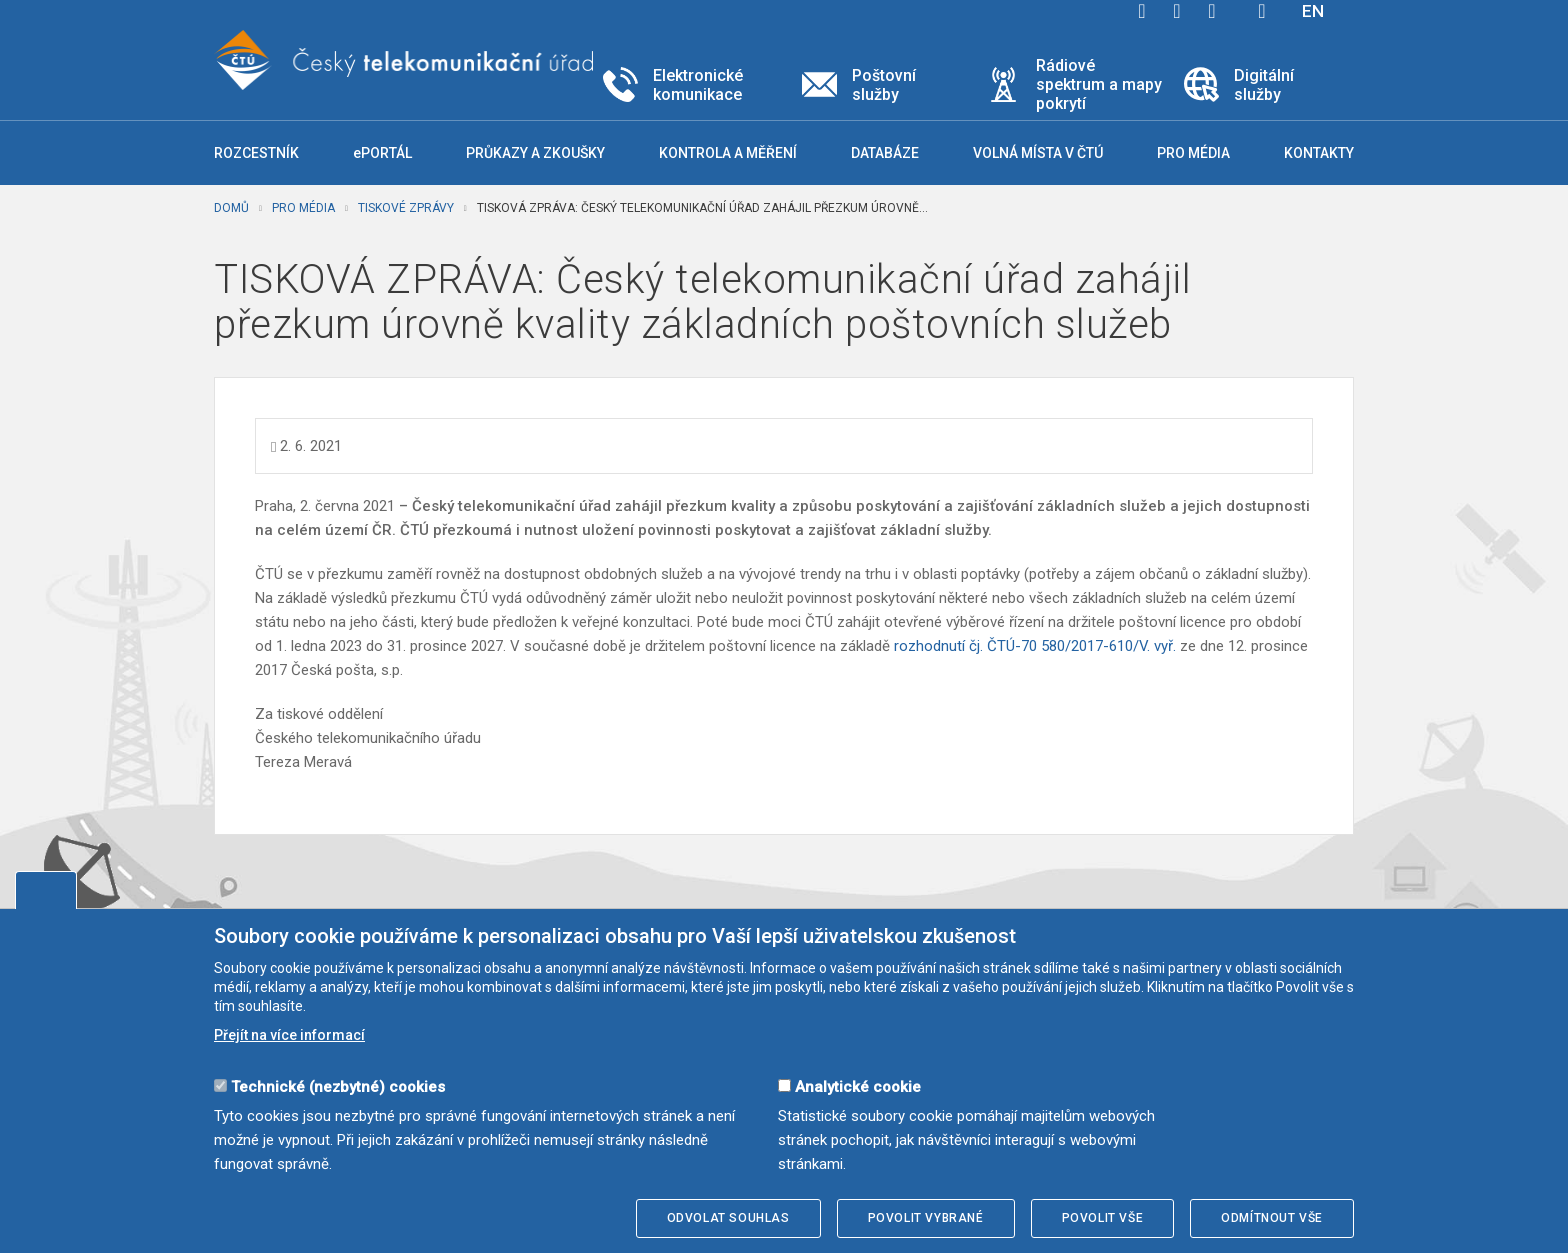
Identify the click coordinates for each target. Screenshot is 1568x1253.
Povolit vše (1103, 1218)
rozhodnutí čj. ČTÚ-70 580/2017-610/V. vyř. (1035, 646)
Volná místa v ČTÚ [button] (1038, 153)
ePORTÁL (382, 153)
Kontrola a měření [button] (728, 153)
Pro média (303, 208)
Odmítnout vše (1272, 1218)
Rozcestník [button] (256, 153)
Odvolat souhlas (728, 1218)
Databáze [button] (885, 153)
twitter (1177, 11)
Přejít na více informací (289, 1035)
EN (1313, 11)
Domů (231, 208)
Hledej (1262, 11)
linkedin (1212, 11)
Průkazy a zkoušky (535, 153)
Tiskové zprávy (406, 208)
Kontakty (1319, 153)
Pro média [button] (1193, 153)
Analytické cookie (858, 1087)
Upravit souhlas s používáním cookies (46, 890)
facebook (1142, 11)
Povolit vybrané (926, 1218)
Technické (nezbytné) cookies (338, 1087)
